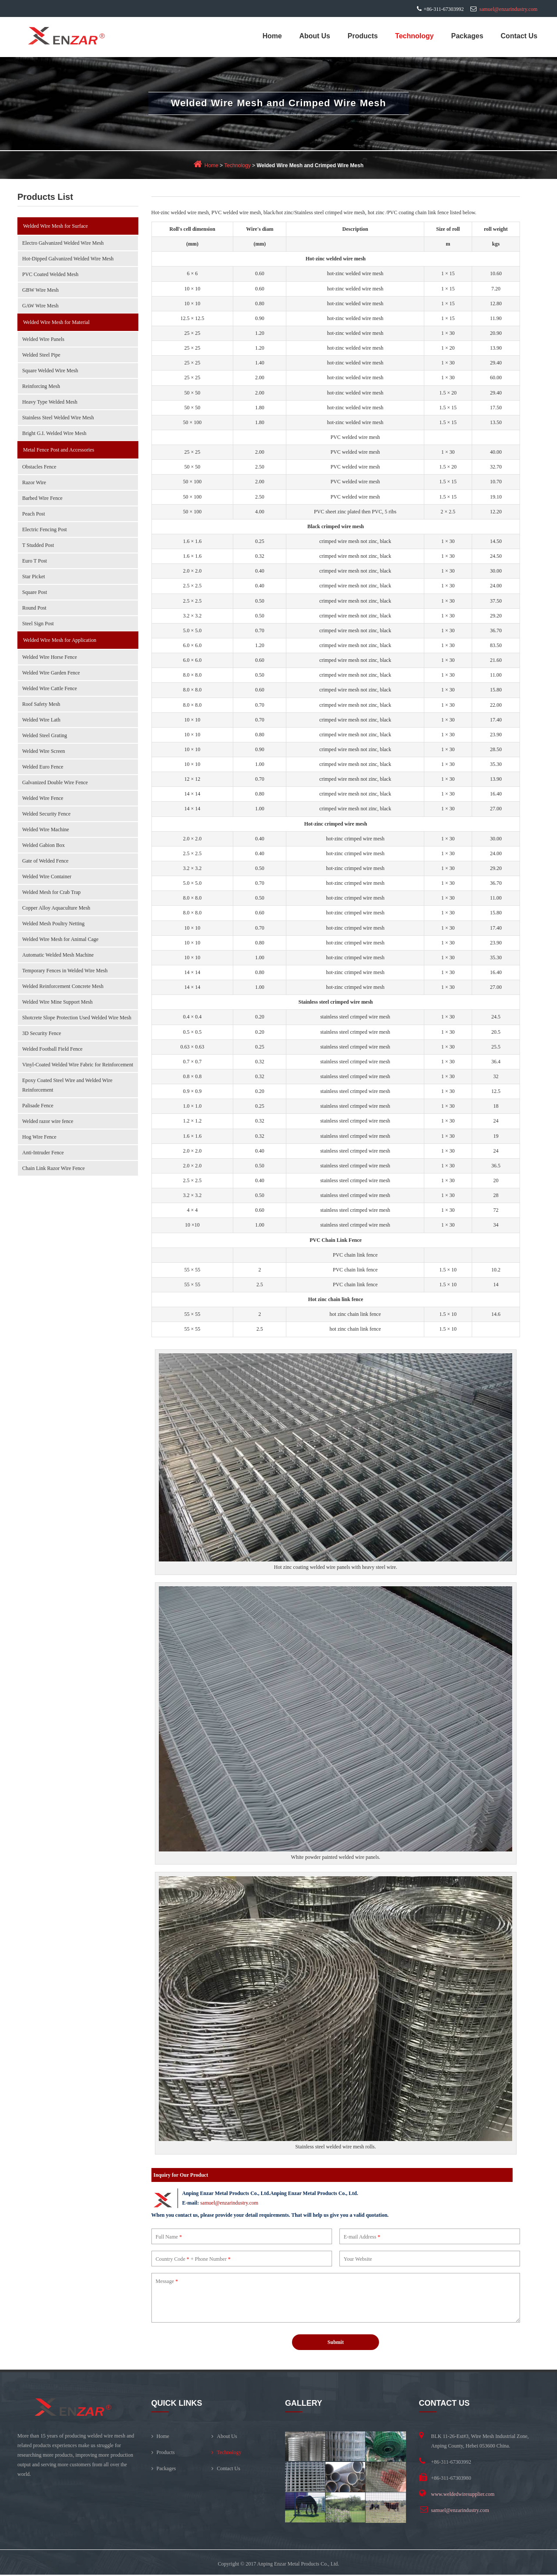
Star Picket (33, 576)
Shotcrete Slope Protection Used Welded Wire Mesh (76, 1018)
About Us (314, 36)
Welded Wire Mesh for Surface (55, 226)
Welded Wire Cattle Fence (49, 688)
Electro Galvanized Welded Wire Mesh (63, 243)
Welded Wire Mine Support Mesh (57, 1002)
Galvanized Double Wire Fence (55, 782)
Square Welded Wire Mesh (50, 371)
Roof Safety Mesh (41, 704)
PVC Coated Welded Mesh (50, 274)
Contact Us (519, 36)
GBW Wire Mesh (40, 290)
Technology (414, 36)
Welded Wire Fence (42, 798)
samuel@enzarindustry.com (508, 9)
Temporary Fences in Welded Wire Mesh (64, 971)
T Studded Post (38, 545)
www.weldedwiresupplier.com (463, 2495)
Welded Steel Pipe (41, 355)
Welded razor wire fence (47, 1121)
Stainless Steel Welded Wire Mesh (58, 418)
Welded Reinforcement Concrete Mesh (63, 986)
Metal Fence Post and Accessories (58, 450)
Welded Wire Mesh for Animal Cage (60, 939)
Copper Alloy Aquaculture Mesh (56, 908)
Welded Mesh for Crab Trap (51, 892)
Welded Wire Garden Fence (51, 673)
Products (363, 36)
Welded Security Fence (46, 814)
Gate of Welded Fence (45, 861)
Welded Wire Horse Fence (49, 657)
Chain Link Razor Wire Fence (53, 1168)
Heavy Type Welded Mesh (49, 402)
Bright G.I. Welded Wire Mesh (54, 433)
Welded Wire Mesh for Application (59, 640)
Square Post (34, 592)
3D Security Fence (41, 1033)
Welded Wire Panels (43, 339)
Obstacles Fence (39, 467)
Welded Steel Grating (44, 735)
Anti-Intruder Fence (43, 1153)
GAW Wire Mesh (40, 306)
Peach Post (33, 514)
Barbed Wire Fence (42, 498)
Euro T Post (34, 561)
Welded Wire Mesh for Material (56, 322)
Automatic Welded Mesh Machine (58, 955)
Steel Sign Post (38, 623)
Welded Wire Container (46, 876)
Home (272, 36)
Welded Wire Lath (41, 720)
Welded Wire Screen (43, 751)
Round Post (34, 608)
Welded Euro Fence (42, 767)
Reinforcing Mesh (41, 386)
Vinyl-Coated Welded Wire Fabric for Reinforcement (77, 1065)
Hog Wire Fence (39, 1137)
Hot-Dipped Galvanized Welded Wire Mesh (68, 259)
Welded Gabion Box (43, 845)
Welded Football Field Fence (52, 1049)
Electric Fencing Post (44, 529)
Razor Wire (34, 482)
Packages (467, 36)
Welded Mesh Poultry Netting (53, 923)
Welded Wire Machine (45, 829)
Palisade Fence (38, 1106)
